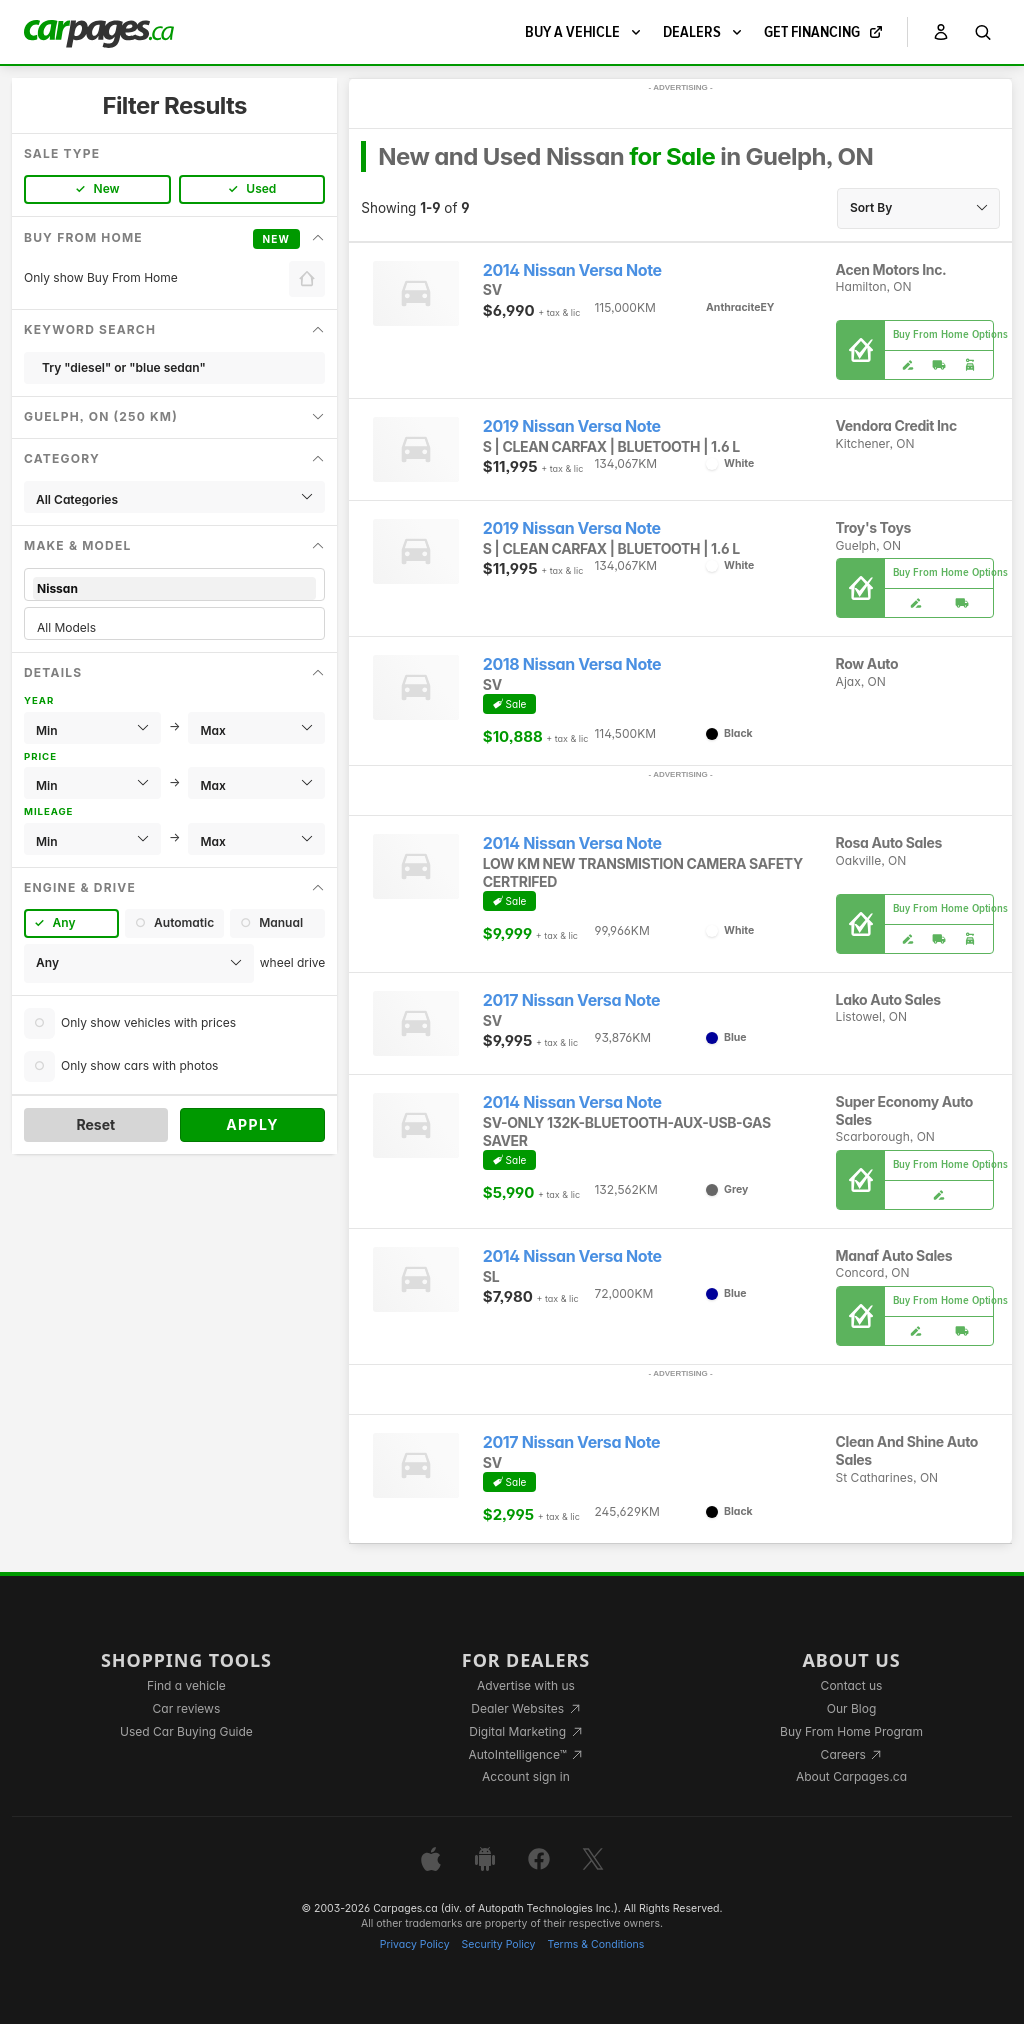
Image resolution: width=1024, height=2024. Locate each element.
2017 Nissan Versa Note (571, 1000)
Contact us (852, 1685)
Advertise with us (526, 1685)
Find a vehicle (186, 1685)
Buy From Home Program (851, 1731)
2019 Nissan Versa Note (572, 426)
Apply (252, 1124)
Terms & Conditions (595, 1944)
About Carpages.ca (851, 1776)
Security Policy (499, 1944)
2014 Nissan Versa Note (572, 270)
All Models (174, 627)
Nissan (174, 588)
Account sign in (526, 1776)
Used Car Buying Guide (186, 1731)
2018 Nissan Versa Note (572, 664)
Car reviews (187, 1708)
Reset (95, 1124)
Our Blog (851, 1708)
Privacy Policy (415, 1944)
